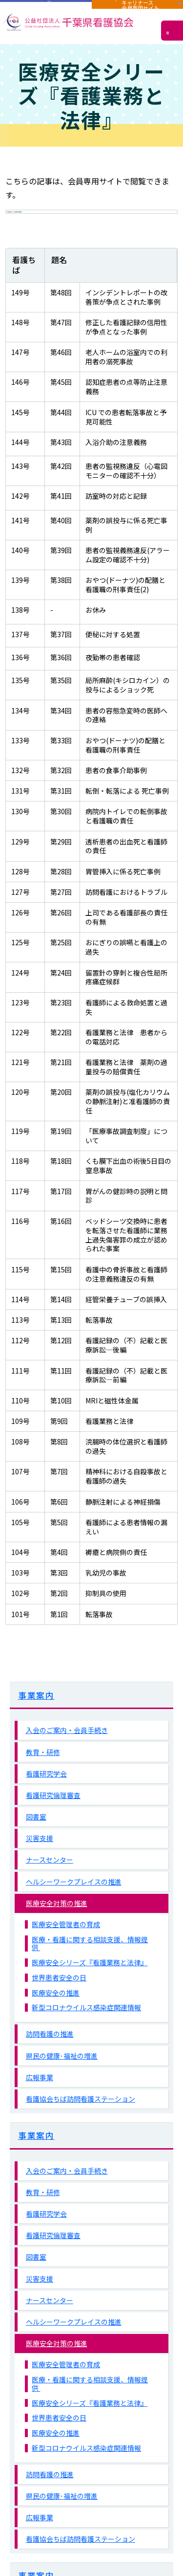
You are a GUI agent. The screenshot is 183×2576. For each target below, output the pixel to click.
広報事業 (39, 2102)
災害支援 (39, 1863)
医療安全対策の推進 (56, 1928)
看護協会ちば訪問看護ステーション (80, 2124)
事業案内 (36, 1720)
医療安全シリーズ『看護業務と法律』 (89, 1987)
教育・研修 (43, 1777)
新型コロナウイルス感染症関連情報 (86, 2033)
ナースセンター (49, 1885)
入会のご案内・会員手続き (67, 1755)
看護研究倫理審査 (53, 1820)
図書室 (36, 1841)
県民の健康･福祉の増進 (62, 2081)
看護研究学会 (46, 1798)
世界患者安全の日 (59, 2003)
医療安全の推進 (56, 2018)
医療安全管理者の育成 (66, 1949)
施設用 (45, 9)
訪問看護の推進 (50, 2059)
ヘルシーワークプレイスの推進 (74, 1906)
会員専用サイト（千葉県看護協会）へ (79, 224)
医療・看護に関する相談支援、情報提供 (90, 1968)
